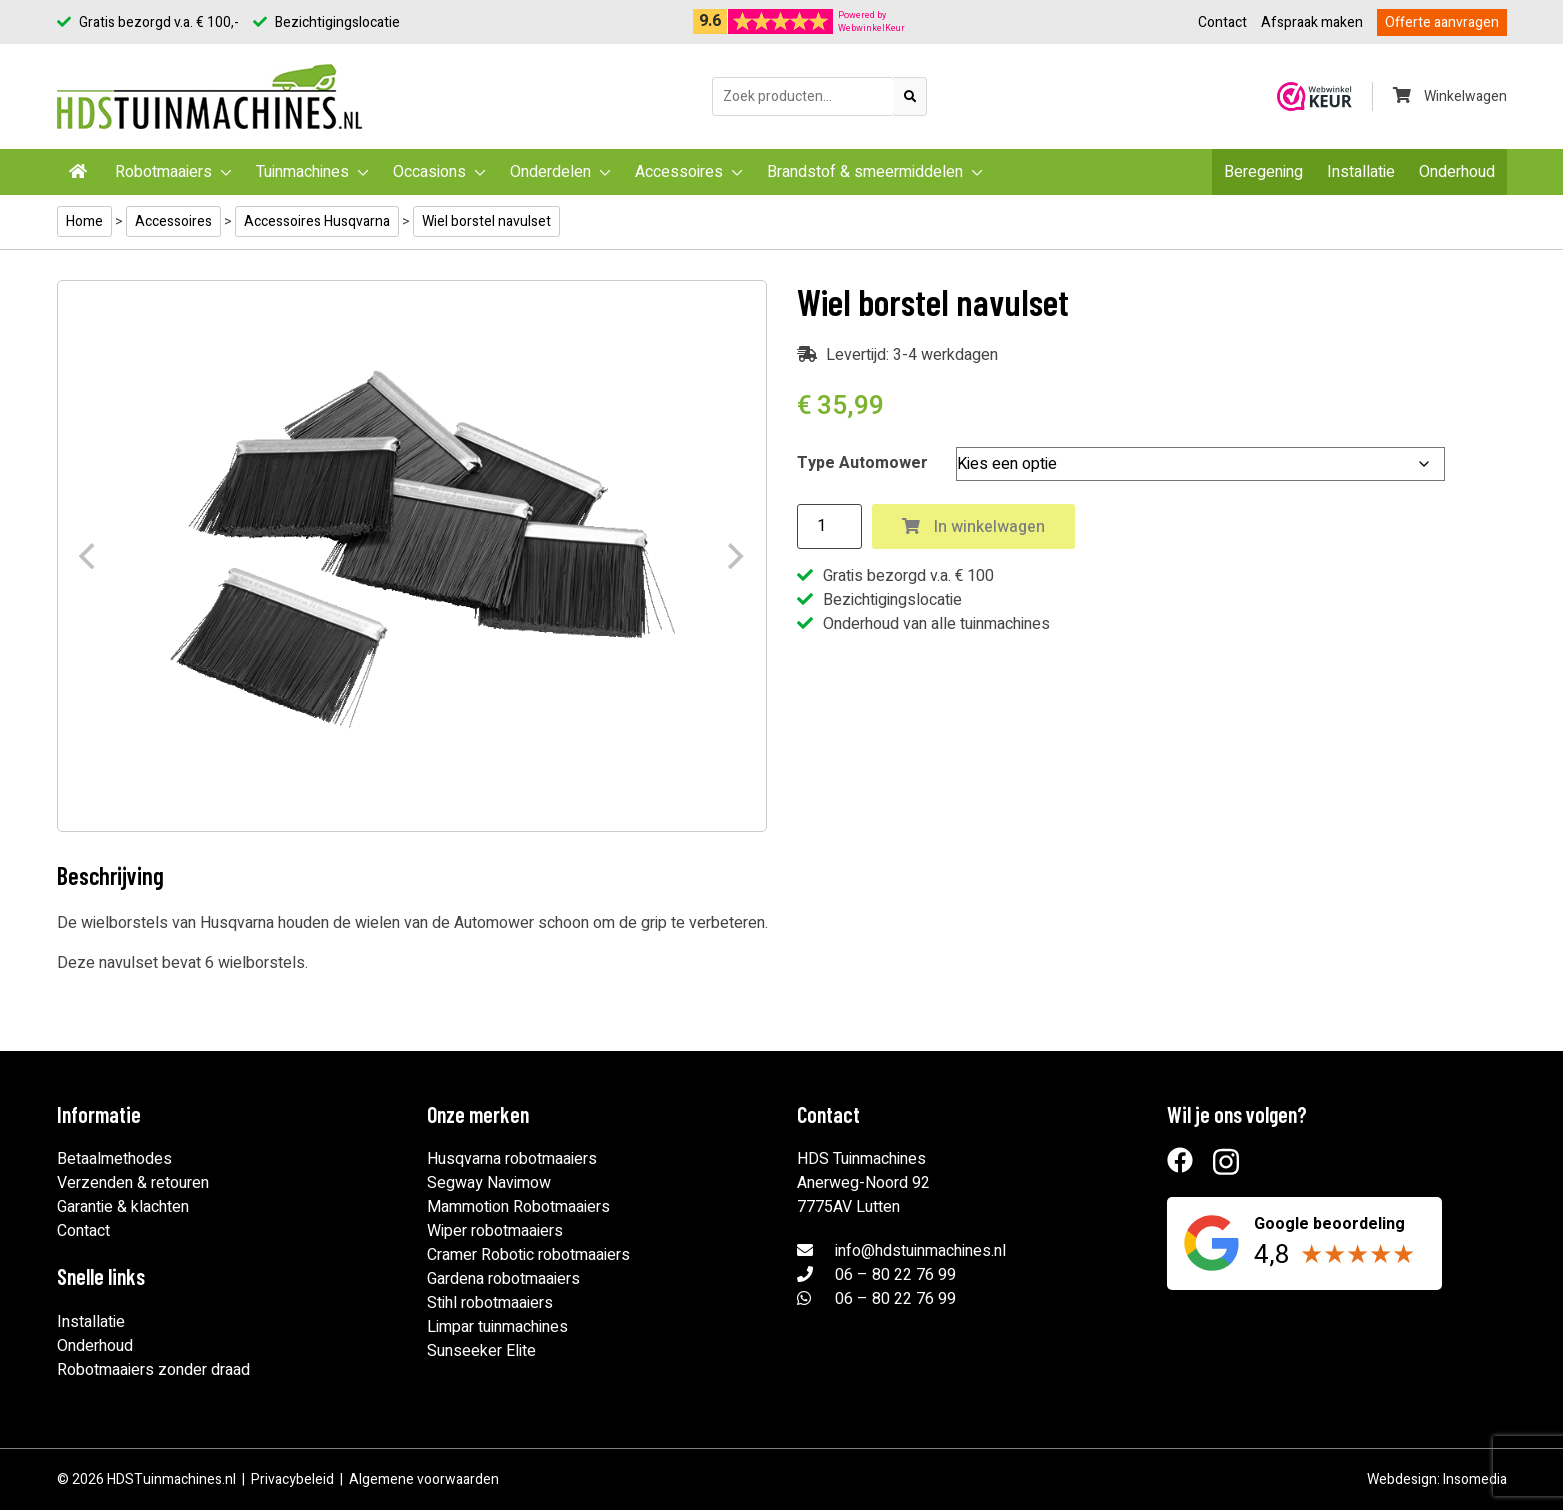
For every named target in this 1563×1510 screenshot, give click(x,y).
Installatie (1361, 172)
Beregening (1263, 172)
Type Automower (862, 463)
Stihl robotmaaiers (490, 1303)
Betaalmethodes (114, 1159)
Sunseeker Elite (481, 1351)
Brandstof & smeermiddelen (865, 172)
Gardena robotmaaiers (503, 1279)
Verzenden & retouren (133, 1183)
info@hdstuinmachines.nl (920, 1251)
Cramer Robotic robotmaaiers (528, 1255)
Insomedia (1475, 1479)
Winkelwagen (1450, 96)
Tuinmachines (302, 172)
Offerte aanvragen (1442, 22)
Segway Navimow (489, 1183)
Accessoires (679, 172)
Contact (1222, 22)
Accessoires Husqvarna (317, 221)
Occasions (429, 172)
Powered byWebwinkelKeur (871, 22)
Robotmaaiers (163, 172)
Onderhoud (1457, 172)
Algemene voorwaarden (424, 1479)
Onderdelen (550, 172)
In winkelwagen (973, 527)
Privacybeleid (292, 1479)
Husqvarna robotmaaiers (512, 1159)
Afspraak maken (1312, 22)
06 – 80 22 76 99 (895, 1275)
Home (84, 221)
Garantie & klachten (123, 1207)
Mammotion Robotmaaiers (518, 1207)
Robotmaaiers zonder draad (153, 1370)
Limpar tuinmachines (497, 1327)
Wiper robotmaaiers (495, 1231)
